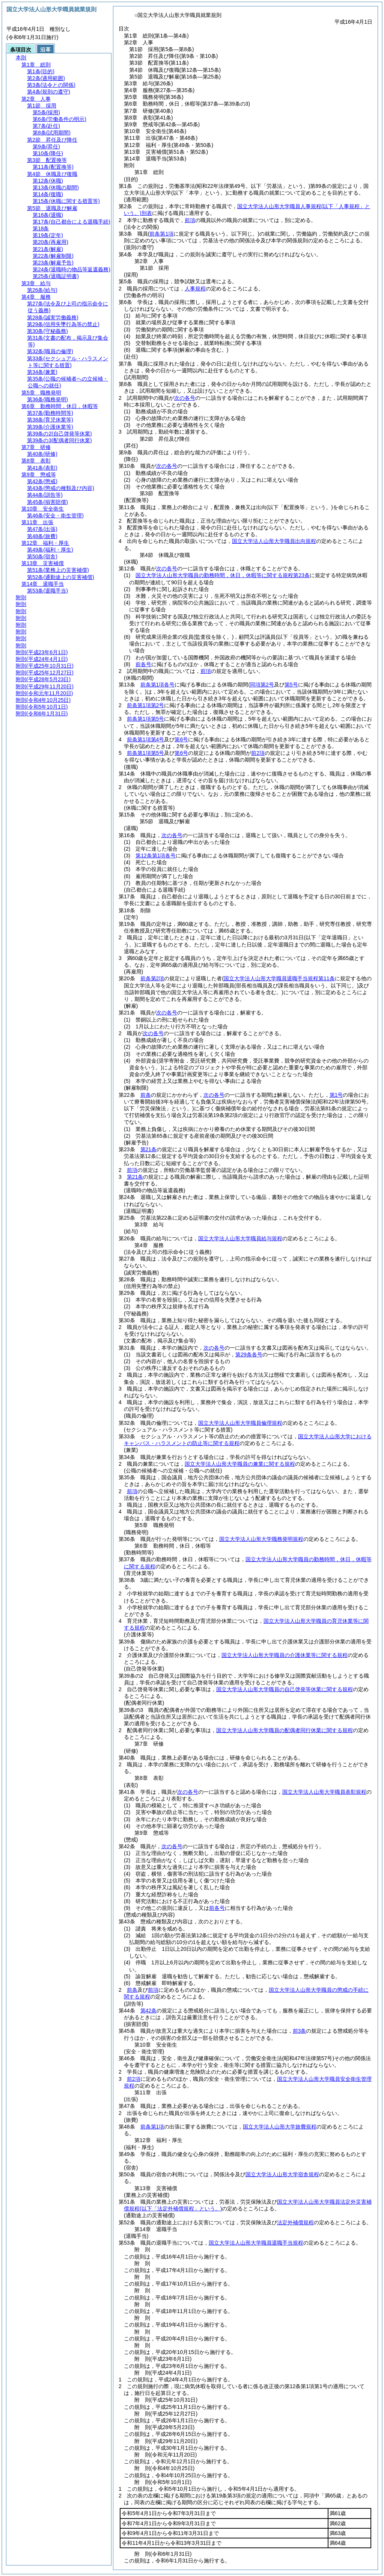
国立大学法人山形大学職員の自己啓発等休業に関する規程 (284, 1689)
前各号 (143, 664)
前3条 (299, 2031)
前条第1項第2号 (145, 705)
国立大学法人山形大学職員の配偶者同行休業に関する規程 (284, 1730)
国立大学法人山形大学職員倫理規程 (240, 1423)
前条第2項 (152, 978)
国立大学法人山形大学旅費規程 (279, 2127)
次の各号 (184, 398)
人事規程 (195, 289)
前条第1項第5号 (145, 719)
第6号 (181, 739)
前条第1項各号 (157, 685)
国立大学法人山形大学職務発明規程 (261, 1539)
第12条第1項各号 (156, 856)
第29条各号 (248, 1354)
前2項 (258, 753)
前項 (190, 220)
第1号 (336, 1095)
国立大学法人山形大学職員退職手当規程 (256, 2243)
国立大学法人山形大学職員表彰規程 (324, 1792)
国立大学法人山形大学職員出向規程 (274, 541)
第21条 (148, 1149)
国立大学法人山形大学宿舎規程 (282, 2174)
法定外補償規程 (295, 2222)
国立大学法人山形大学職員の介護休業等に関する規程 (284, 1655)
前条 (145, 1095)
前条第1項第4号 (145, 739)
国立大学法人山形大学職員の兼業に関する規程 (240, 1464)
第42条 (148, 2011)
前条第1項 (152, 2127)
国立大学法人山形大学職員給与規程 (240, 1238)
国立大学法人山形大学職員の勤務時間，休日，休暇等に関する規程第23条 (223, 575)
